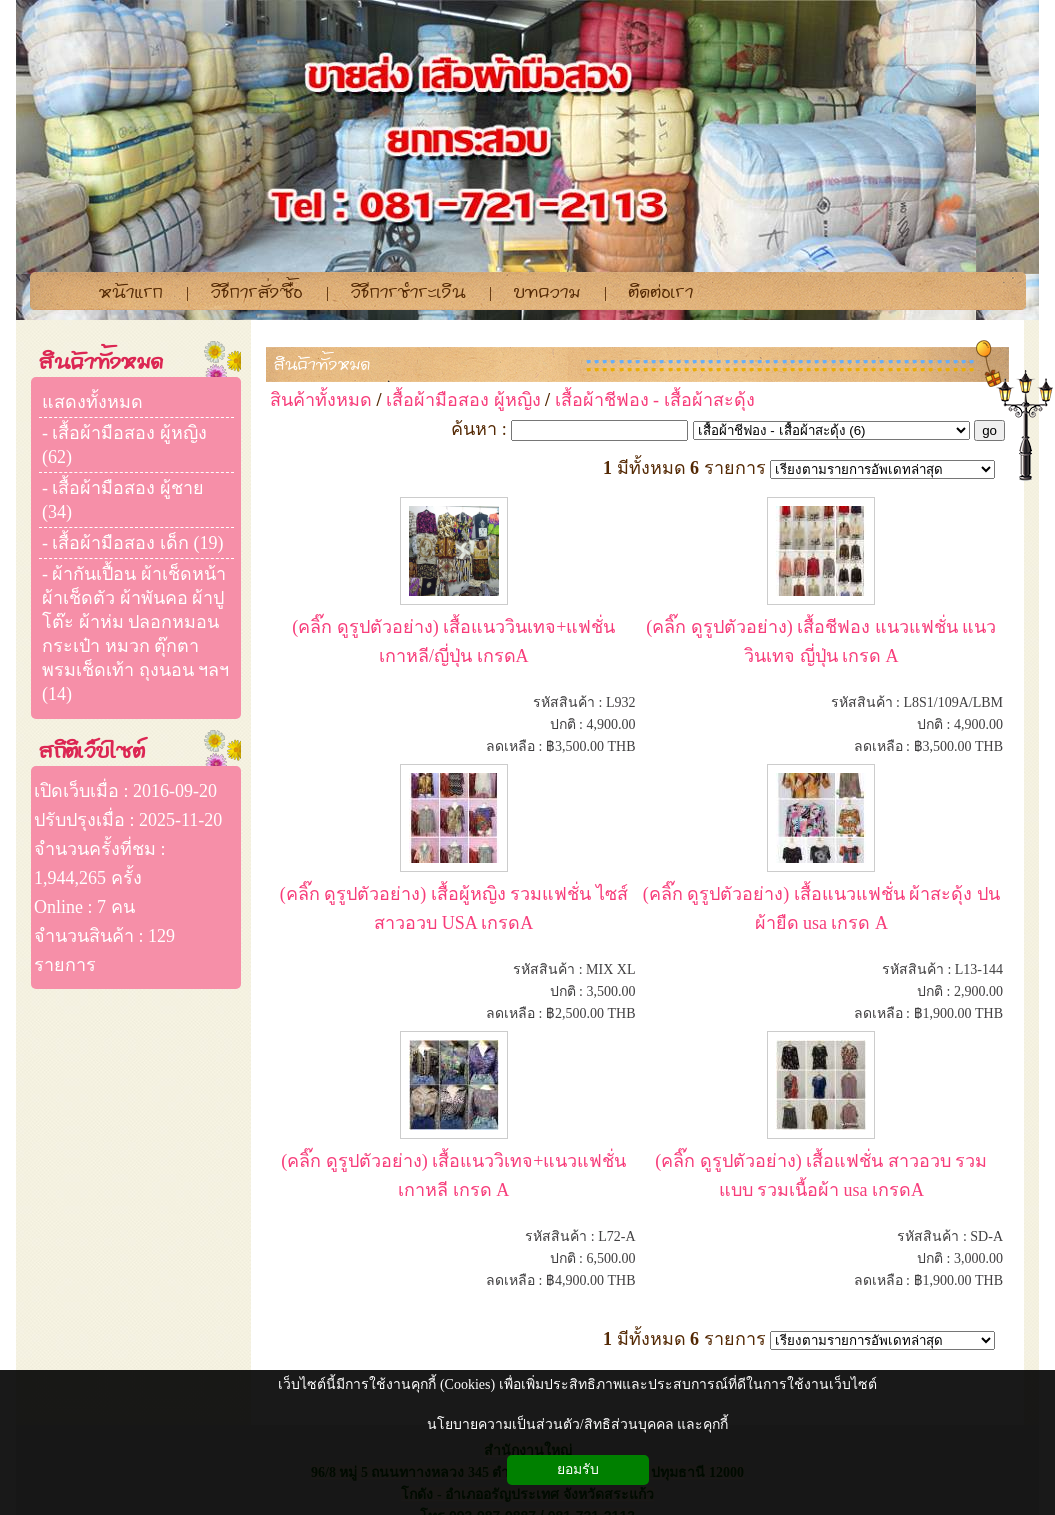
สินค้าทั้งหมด (322, 364)
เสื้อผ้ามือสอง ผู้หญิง (463, 400)
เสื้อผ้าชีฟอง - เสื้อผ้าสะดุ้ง (655, 400)
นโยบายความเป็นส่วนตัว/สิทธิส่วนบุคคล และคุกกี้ (577, 1424)
